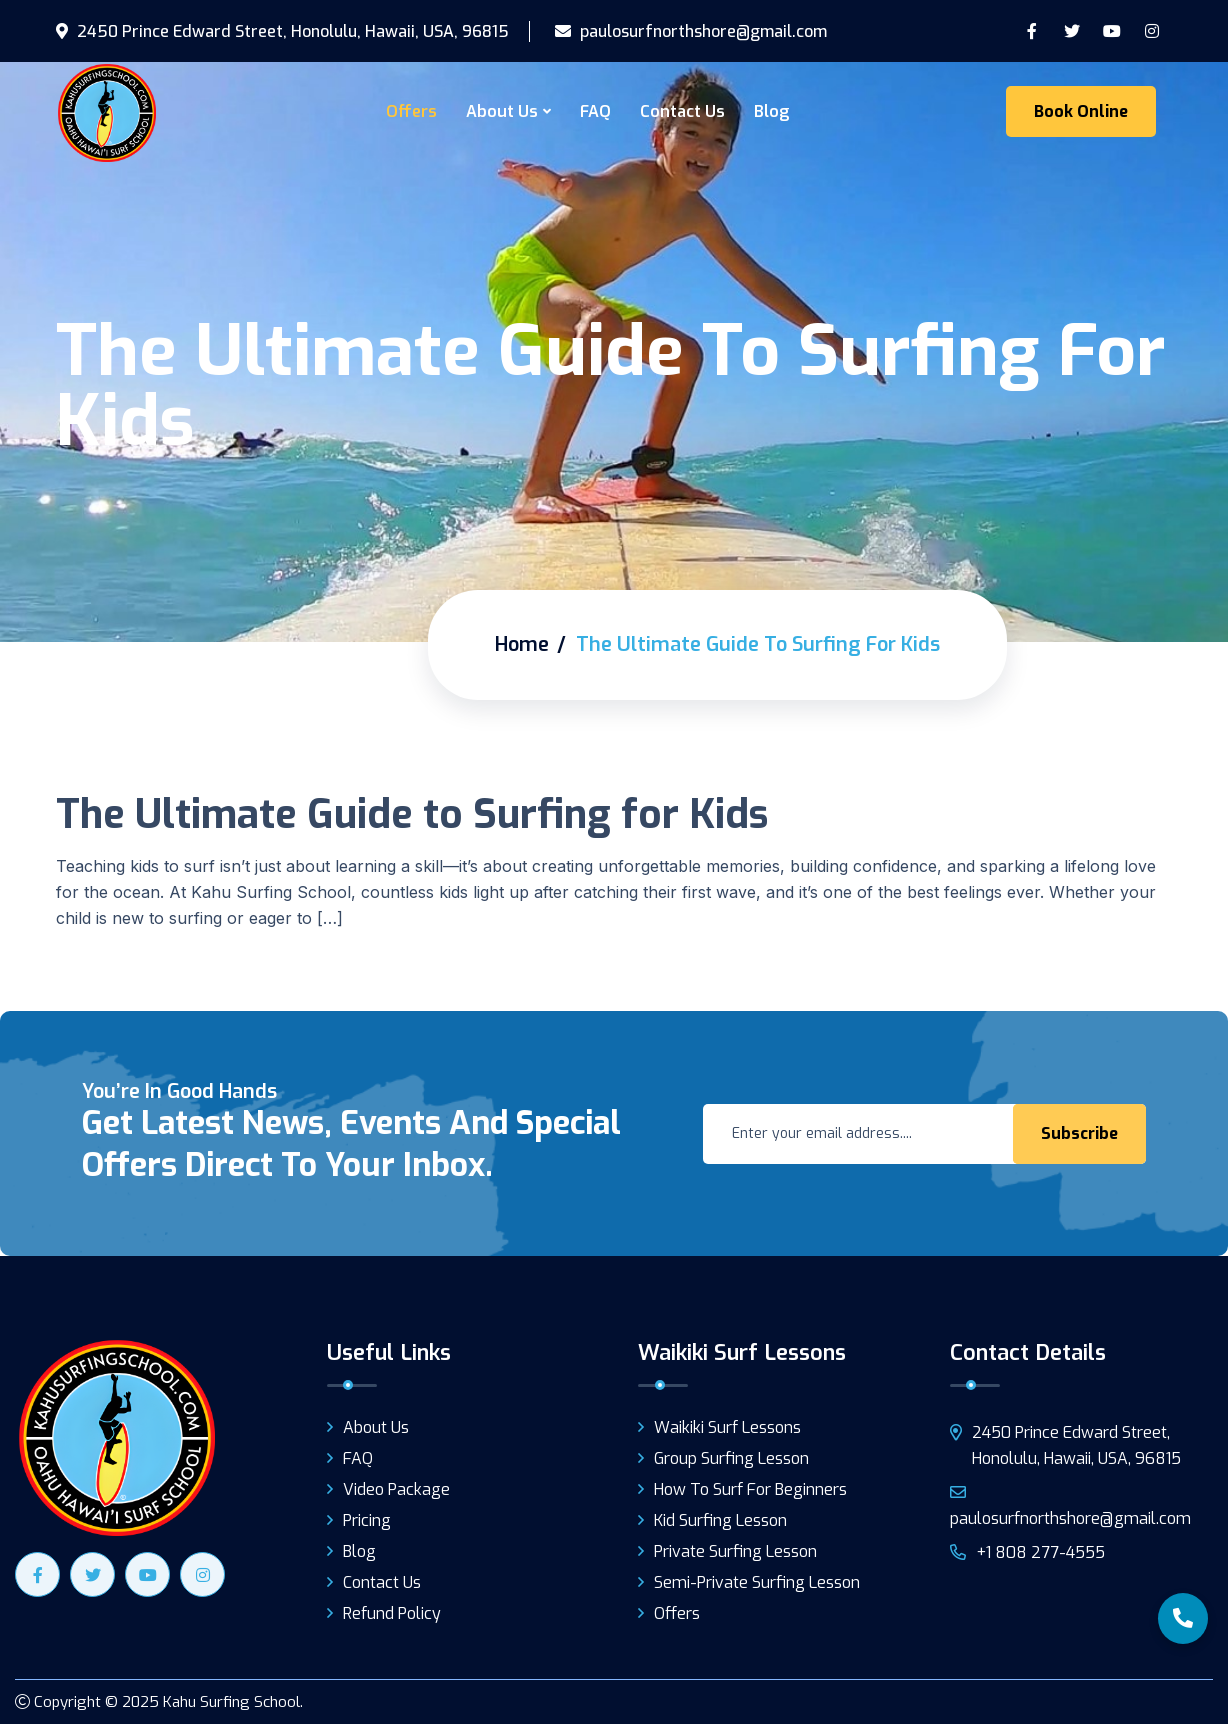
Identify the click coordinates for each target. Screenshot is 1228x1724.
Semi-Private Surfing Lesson (757, 1582)
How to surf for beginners (750, 1489)
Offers (411, 111)
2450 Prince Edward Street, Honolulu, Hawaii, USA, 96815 (282, 32)
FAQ (595, 111)
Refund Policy (392, 1613)
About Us (502, 111)
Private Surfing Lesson (735, 1551)
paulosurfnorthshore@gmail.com (691, 32)
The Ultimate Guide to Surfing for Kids (412, 814)
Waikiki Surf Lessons (727, 1427)
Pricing (367, 1520)
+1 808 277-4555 (1027, 1552)
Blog (771, 111)
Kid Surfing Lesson (720, 1520)
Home (522, 644)
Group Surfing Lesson (731, 1458)
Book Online (1081, 111)
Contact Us (682, 111)
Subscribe (1079, 1133)
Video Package (396, 1489)
